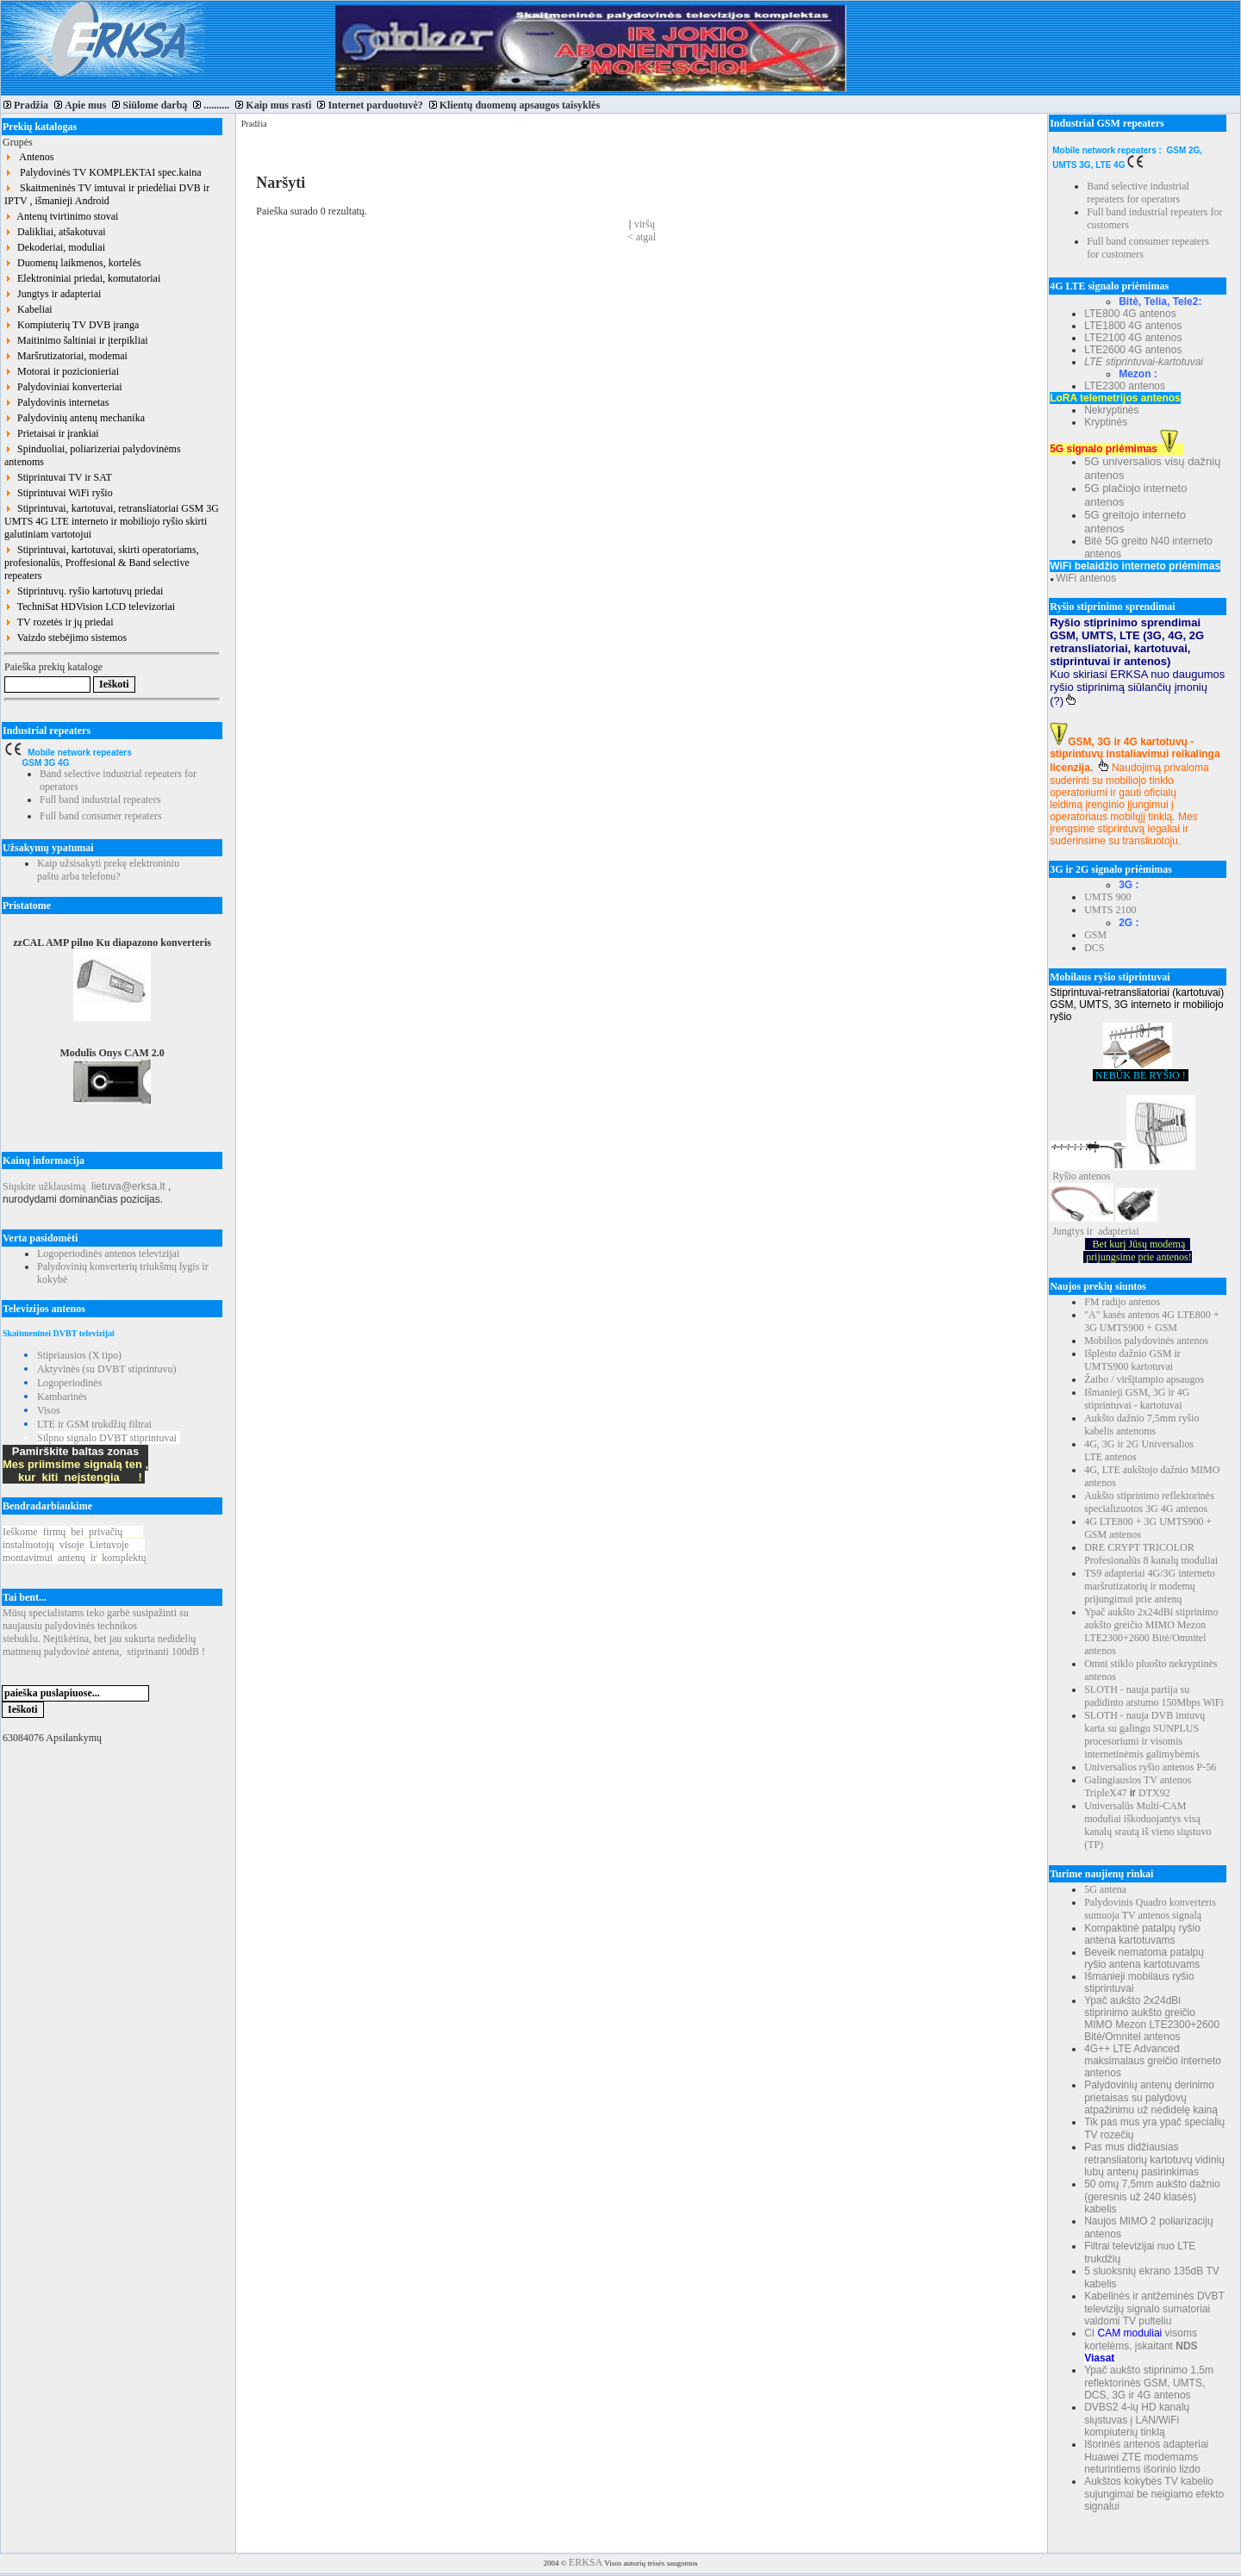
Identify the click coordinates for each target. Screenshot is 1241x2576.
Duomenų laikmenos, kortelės (72, 263)
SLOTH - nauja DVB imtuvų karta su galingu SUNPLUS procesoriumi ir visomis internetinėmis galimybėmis (1144, 1734)
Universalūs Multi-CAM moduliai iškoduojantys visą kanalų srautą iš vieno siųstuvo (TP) (1147, 1825)
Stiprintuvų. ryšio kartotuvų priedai (83, 591)
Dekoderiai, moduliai (54, 247)
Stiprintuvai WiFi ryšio (58, 493)
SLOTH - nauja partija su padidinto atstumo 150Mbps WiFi (1154, 1695)
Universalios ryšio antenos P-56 (1150, 1767)
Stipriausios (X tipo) (79, 1355)
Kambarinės (62, 1397)
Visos (48, 1410)
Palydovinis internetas (56, 402)
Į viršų (641, 224)
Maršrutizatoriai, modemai (66, 356)
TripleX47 (1105, 1793)
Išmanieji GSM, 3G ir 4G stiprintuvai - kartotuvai (1136, 1398)
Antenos (28, 157)
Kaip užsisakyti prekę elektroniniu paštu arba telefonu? (108, 869)
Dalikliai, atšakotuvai (55, 232)
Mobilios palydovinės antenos (1146, 1341)
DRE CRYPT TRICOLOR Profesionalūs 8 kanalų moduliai (1151, 1553)
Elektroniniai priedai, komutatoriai (82, 278)
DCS (1094, 948)
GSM (1095, 935)
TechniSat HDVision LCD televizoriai (89, 606)
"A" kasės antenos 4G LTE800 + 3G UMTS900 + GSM (1151, 1321)
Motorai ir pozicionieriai (61, 371)
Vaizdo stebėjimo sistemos (65, 638)
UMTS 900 (1107, 897)
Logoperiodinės (69, 1383)
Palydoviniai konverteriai (63, 387)
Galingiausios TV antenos (1137, 1780)
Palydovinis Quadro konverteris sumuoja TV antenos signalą (1150, 1908)
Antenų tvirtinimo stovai (61, 216)
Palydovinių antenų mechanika (74, 418)
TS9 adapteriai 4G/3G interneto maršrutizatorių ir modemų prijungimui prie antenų (1149, 1586)
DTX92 (1154, 1793)
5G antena (1105, 1889)
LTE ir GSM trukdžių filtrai (94, 1424)
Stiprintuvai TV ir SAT (58, 477)
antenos (1095, 1176)
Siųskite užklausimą (44, 1186)
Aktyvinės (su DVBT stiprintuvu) (106, 1369)
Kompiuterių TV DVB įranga (71, 325)
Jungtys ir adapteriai (52, 294)
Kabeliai (28, 309)
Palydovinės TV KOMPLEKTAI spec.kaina (103, 172)
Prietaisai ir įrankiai (51, 433)
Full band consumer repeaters (101, 816)
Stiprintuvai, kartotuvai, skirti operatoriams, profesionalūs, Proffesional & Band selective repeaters (101, 563)
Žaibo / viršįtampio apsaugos (1144, 1379)
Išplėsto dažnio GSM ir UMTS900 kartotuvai (1132, 1359)
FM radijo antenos (1122, 1302)
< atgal (641, 237)
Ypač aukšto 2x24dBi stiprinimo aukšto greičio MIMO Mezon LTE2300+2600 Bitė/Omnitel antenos (1151, 1631)
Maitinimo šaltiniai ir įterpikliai (76, 340)
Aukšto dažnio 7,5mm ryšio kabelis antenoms (1141, 1424)
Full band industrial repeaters (100, 799)
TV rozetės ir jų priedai (59, 622)
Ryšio (1064, 1176)
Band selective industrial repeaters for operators (1138, 192)
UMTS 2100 (1110, 910)
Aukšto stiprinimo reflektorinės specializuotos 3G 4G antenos (1149, 1502)
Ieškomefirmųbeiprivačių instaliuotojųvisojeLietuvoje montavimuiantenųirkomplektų (75, 1545)
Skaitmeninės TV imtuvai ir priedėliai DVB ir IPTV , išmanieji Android (106, 194)
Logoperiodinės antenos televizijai (108, 1254)
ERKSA (585, 2562)
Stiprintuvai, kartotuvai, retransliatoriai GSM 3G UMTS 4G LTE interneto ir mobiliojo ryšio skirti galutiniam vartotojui (111, 521)
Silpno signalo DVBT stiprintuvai (107, 1438)
